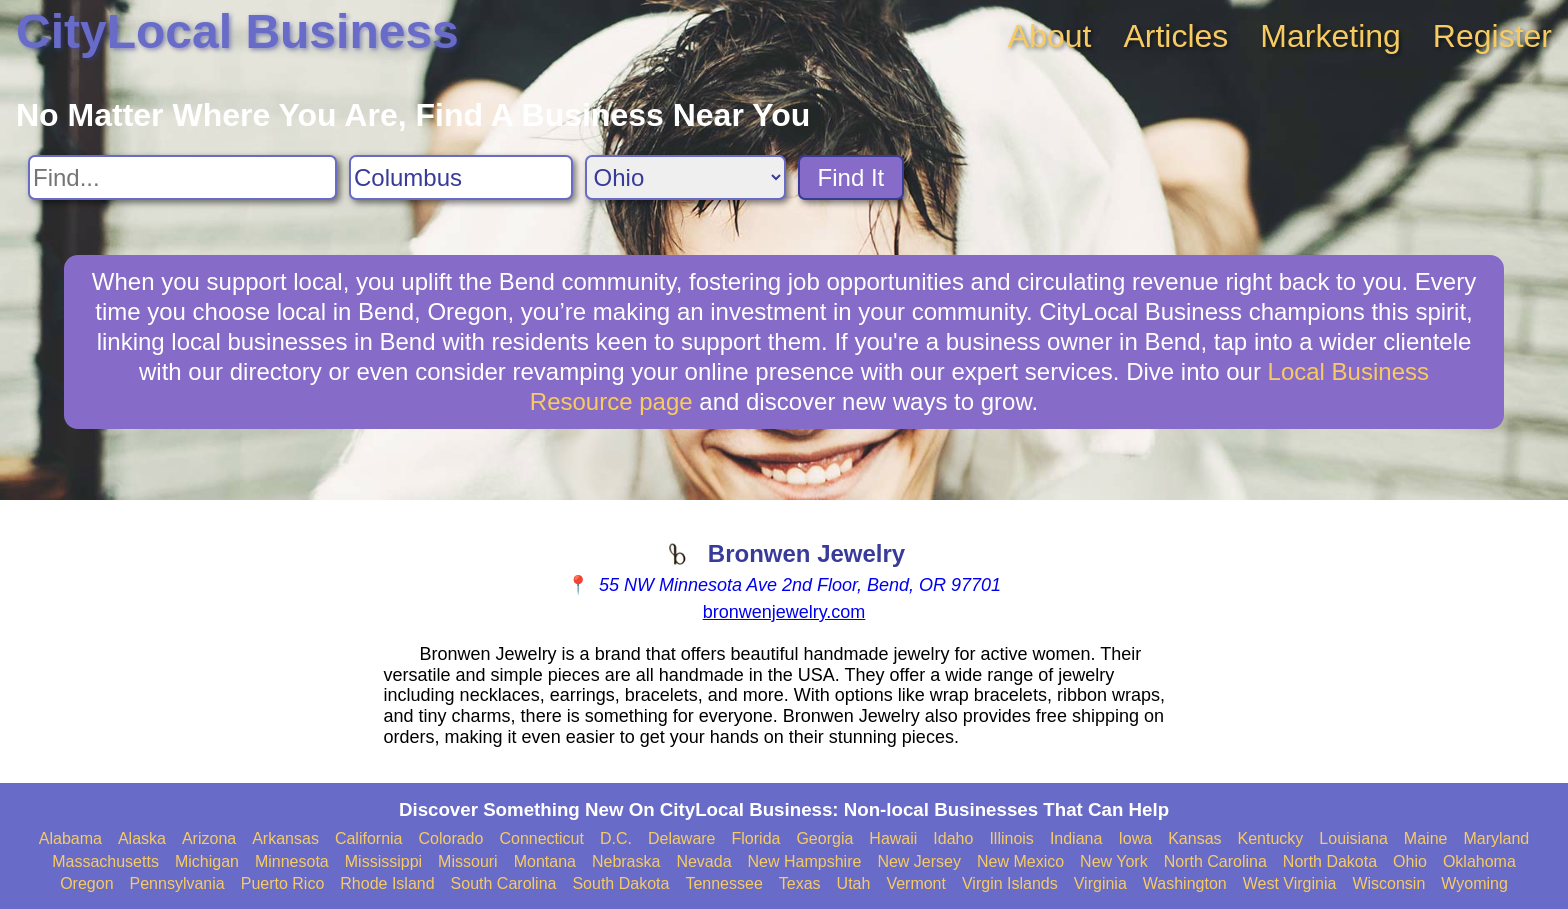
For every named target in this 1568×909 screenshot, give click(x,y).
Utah (854, 883)
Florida (756, 838)
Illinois (1011, 838)
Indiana (1076, 838)
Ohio (1410, 861)
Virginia (1100, 883)
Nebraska (626, 861)
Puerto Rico (283, 883)
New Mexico (1020, 861)
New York (1114, 861)
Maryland (1496, 838)
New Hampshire (805, 861)
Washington (1185, 883)
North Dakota (1330, 861)
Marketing (1330, 36)
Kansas (1194, 838)
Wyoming (1474, 883)
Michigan (207, 861)
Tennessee (723, 883)
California (369, 838)
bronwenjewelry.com (784, 612)
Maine (1426, 838)
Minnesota (292, 861)
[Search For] (182, 177)
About (1050, 36)
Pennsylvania (177, 883)
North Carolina (1215, 861)
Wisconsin (1388, 883)
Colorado (450, 838)
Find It (851, 177)
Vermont (916, 883)
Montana (545, 861)
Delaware (682, 838)
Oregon (86, 883)
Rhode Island (387, 883)
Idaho (953, 838)
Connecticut (541, 838)
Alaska (142, 838)
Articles (1175, 36)
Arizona (209, 838)
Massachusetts (105, 861)
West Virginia (1290, 883)
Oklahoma (1479, 861)
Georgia (824, 838)
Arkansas (285, 838)
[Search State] (685, 177)
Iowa (1135, 838)
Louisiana (1353, 838)
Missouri (468, 861)
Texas (800, 883)
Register (1492, 36)
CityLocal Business (237, 31)
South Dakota (620, 883)
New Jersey (919, 861)
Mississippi (383, 861)
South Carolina (504, 883)
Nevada (703, 861)
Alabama (70, 838)
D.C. (616, 838)
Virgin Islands (1010, 883)
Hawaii (893, 838)
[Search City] (461, 177)
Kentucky (1271, 838)
